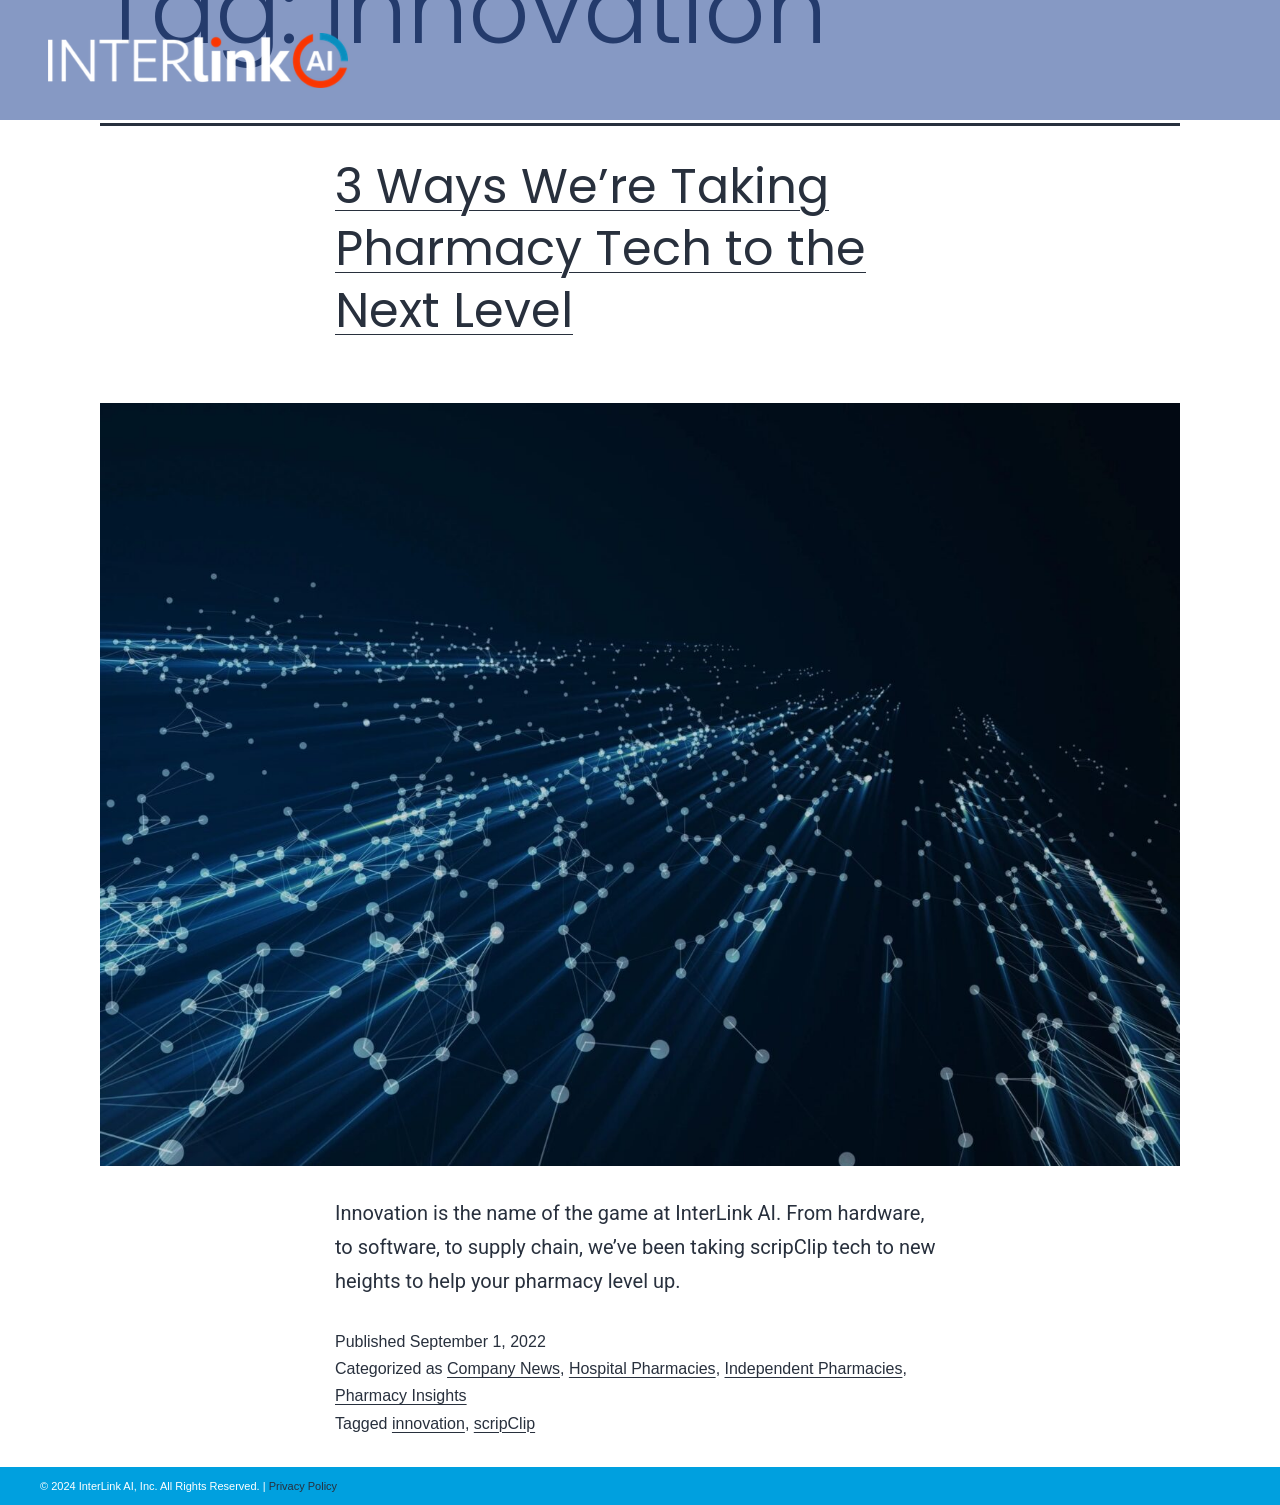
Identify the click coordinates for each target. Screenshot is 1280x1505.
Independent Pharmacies (814, 1368)
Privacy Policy (302, 1486)
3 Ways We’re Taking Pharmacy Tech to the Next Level (600, 249)
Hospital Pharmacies (642, 1368)
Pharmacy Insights (401, 1395)
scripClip (504, 1423)
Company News (503, 1368)
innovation (428, 1423)
